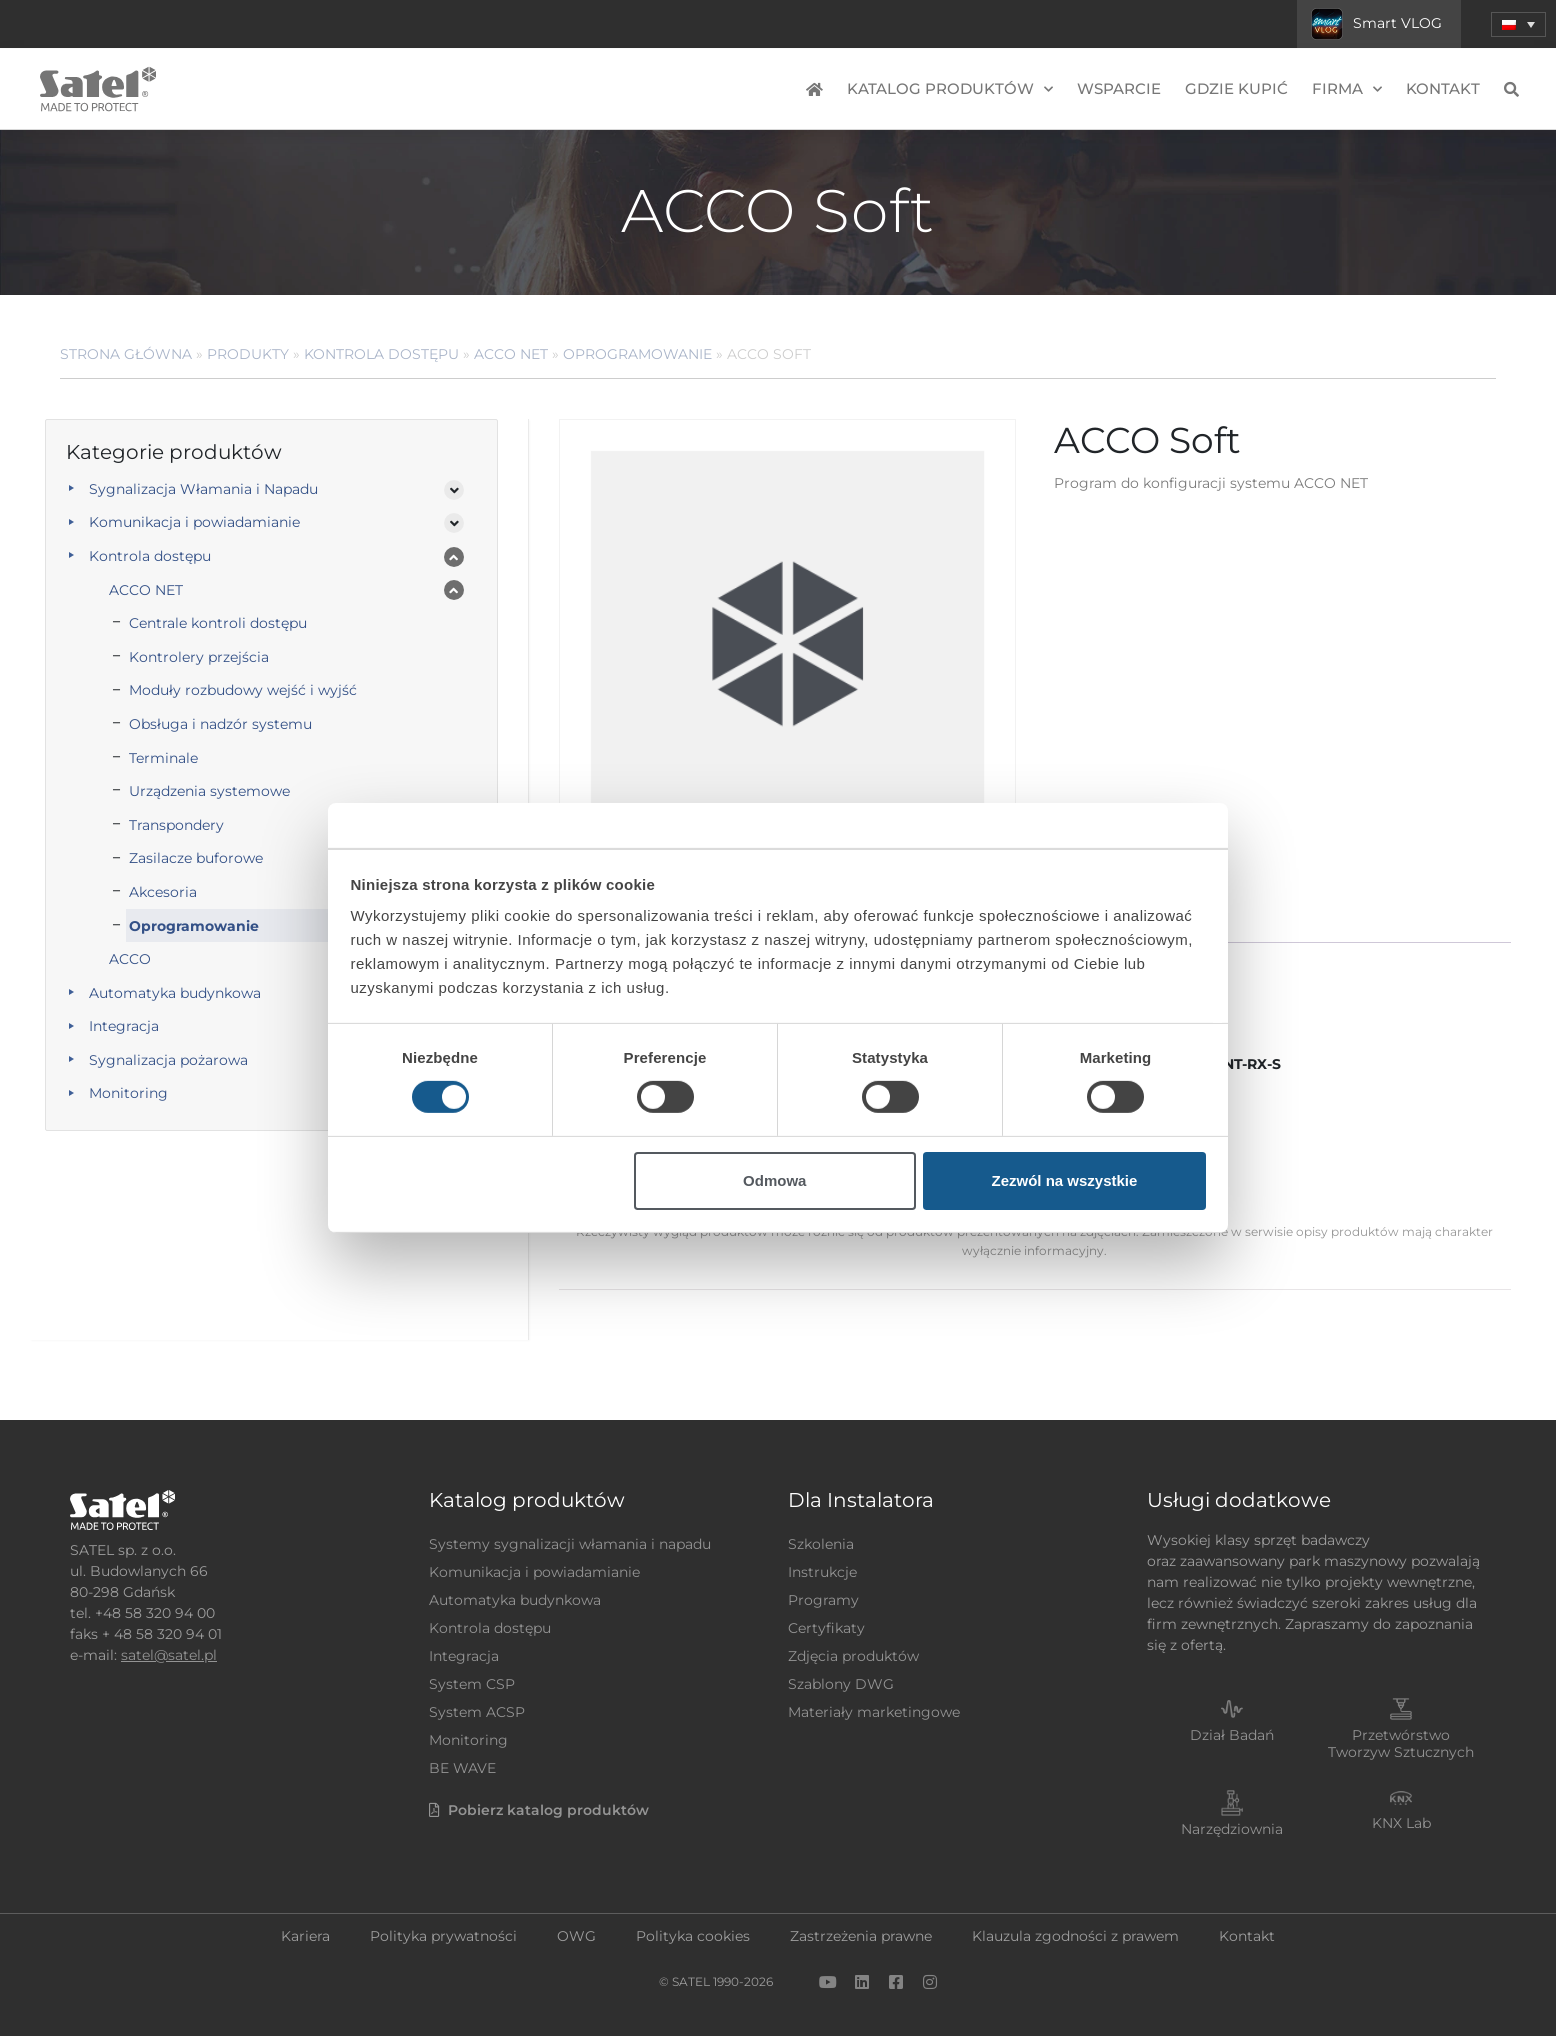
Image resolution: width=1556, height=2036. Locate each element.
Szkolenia (821, 1544)
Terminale (163, 758)
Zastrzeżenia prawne (861, 1936)
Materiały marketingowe (874, 1712)
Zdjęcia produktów (853, 1656)
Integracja (124, 1026)
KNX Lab (1401, 1823)
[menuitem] (1518, 24)
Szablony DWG (841, 1684)
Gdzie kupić (1236, 88)
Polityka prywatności (443, 1936)
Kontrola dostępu (381, 354)
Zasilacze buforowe (196, 858)
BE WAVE (462, 1768)
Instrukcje (822, 1572)
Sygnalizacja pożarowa (168, 1060)
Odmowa (774, 1180)
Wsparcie (1119, 88)
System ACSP (477, 1712)
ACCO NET (511, 354)
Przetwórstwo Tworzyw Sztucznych (1401, 1743)
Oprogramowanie (637, 354)
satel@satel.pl (169, 1655)
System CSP (472, 1684)
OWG (576, 1936)
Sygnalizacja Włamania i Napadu (203, 489)
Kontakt (1443, 88)
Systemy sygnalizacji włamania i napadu (570, 1544)
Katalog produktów (950, 89)
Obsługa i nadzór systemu (220, 724)
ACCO (130, 959)
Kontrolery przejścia (199, 657)
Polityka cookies (693, 1936)
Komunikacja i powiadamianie (194, 522)
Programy (823, 1600)
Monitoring (128, 1093)
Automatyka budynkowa (175, 993)
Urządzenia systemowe (209, 791)
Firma (1347, 89)
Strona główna (126, 354)
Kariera (305, 1936)
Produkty (248, 354)
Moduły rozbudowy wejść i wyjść (243, 690)
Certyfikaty (826, 1628)
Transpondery (176, 825)
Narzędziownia (1232, 1829)
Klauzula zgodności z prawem (1075, 1936)
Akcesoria (163, 892)
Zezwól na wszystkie (1064, 1180)
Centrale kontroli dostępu (218, 623)
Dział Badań (1232, 1735)
